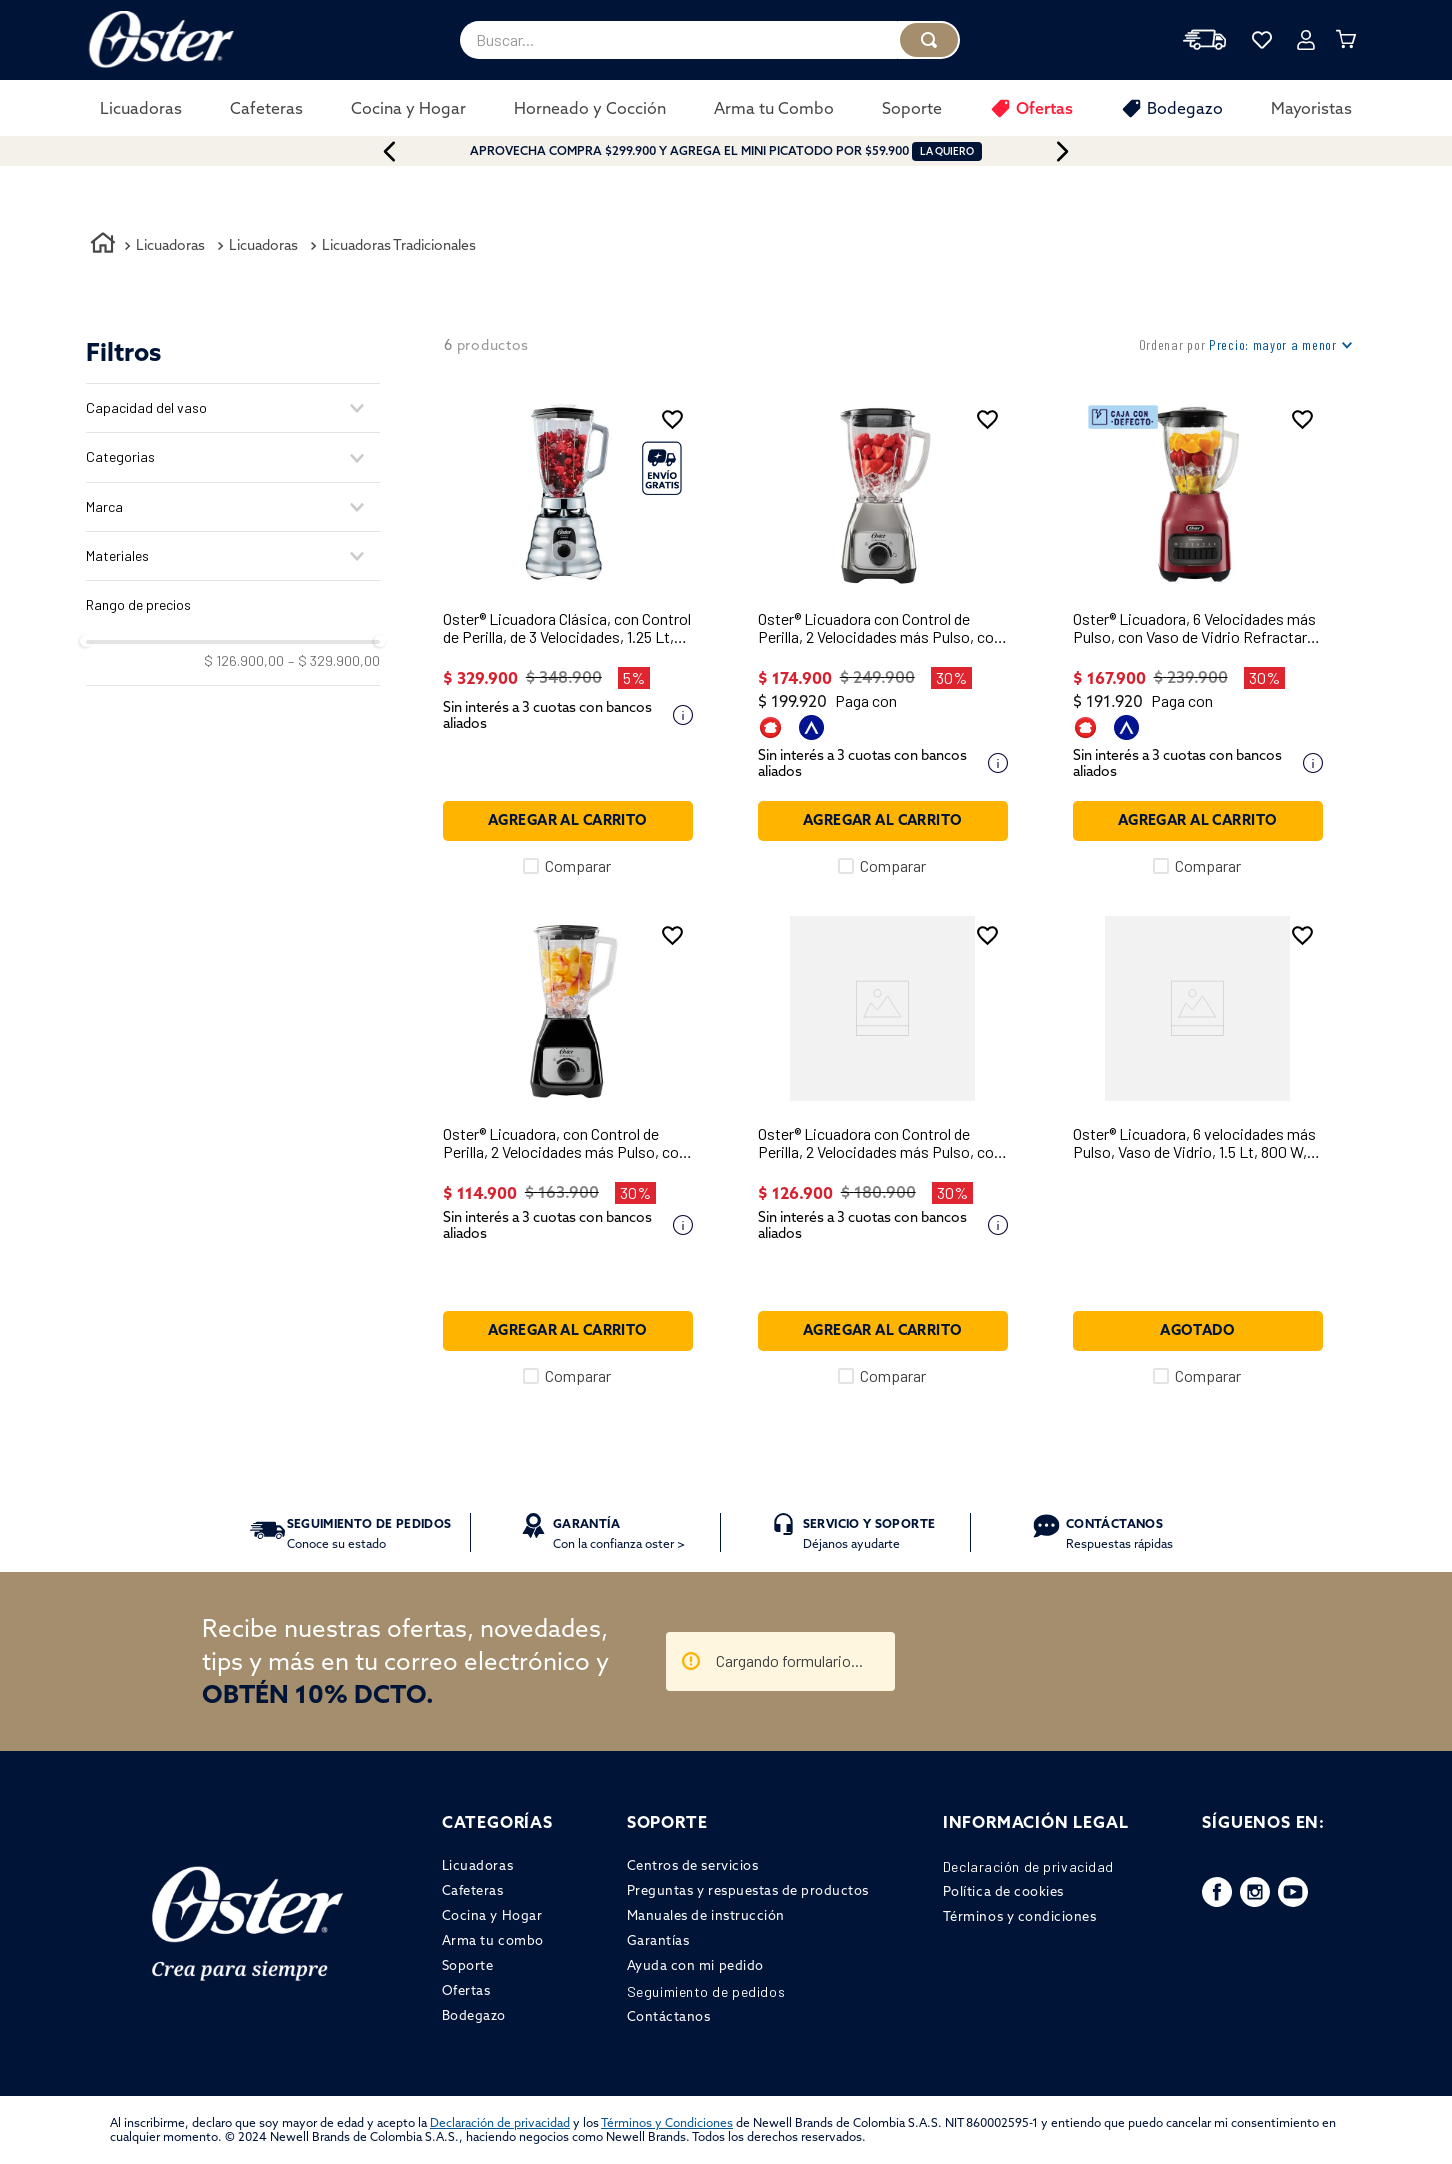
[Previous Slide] (368, 151)
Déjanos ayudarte (869, 1533)
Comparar (578, 866)
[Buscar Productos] (929, 40)
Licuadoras (170, 245)
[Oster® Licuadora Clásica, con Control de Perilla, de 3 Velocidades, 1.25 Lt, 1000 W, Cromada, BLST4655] (568, 637)
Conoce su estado (369, 1533)
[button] (233, 408)
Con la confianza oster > (619, 1533)
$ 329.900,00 (334, 661)
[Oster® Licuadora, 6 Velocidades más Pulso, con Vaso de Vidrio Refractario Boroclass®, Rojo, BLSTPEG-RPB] (1198, 637)
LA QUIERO (947, 151)
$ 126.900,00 (244, 661)
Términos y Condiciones (667, 2122)
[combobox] (710, 40)
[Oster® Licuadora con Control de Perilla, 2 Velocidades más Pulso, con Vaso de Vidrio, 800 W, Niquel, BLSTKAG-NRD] (883, 637)
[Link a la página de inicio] (103, 246)
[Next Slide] (1084, 151)
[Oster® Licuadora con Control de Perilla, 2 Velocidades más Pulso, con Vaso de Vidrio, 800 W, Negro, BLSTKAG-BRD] (883, 1151)
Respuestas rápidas (1119, 1533)
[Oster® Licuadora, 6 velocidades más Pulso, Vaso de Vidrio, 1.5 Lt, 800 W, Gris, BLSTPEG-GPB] (1198, 1151)
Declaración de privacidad (500, 2122)
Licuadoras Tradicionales (399, 245)
